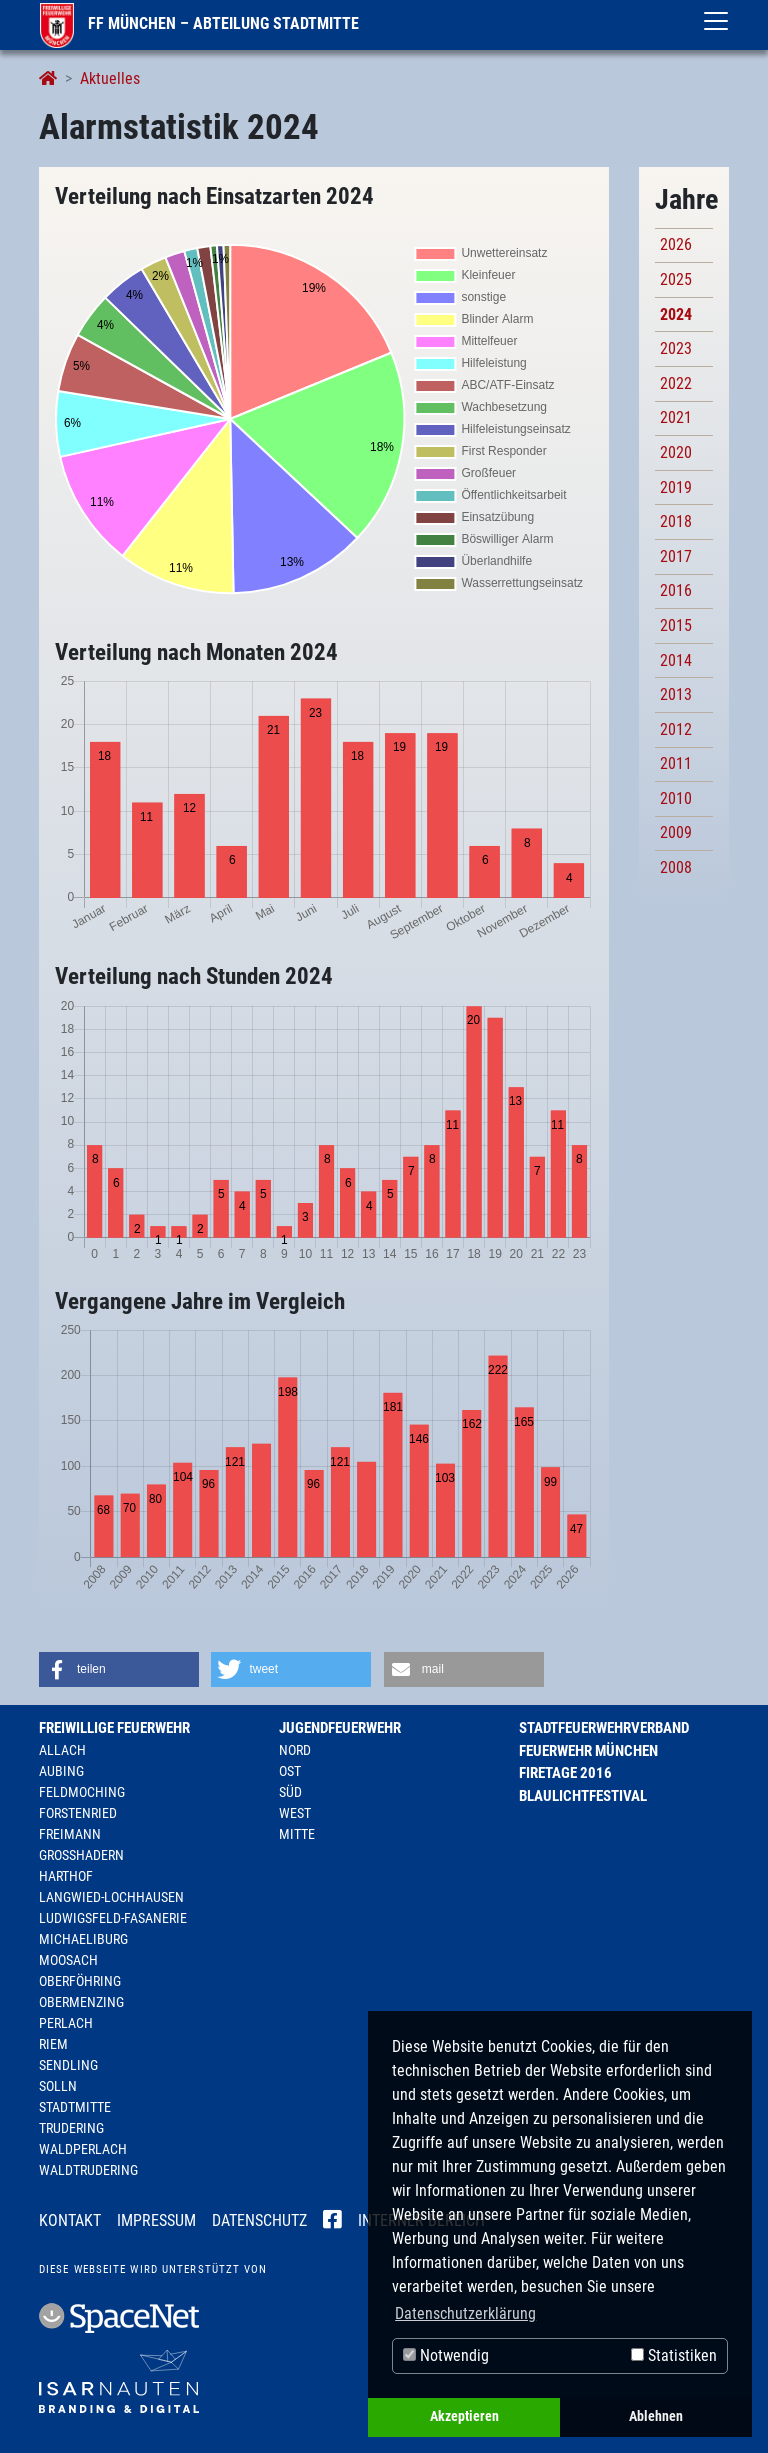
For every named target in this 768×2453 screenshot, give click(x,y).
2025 (676, 279)
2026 (676, 244)
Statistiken (674, 2355)
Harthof (66, 1876)
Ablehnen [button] (656, 2416)
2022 (676, 383)
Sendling (68, 2065)
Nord (295, 1750)
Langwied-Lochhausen (111, 1897)
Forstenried (78, 1813)
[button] (119, 1669)
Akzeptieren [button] (464, 2416)
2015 (676, 625)
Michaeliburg (83, 1939)
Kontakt (70, 2220)
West (295, 1813)
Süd (290, 1792)
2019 (676, 487)
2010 (676, 798)
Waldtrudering (88, 2170)
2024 (676, 314)
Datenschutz (259, 2220)
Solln (58, 2086)
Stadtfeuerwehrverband (604, 1728)
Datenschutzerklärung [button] (465, 2313)
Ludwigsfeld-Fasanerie (113, 1918)
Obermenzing (81, 2002)
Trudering (71, 2128)
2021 (676, 417)
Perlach (66, 2023)
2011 (676, 763)
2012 (676, 729)
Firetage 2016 (565, 1773)
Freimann (70, 1834)
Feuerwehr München (588, 1751)
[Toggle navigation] (716, 21)
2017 (676, 556)
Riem (53, 2044)
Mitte (297, 1834)
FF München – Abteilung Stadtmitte (199, 23)
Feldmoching (82, 1792)
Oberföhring (80, 1981)
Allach (62, 1750)
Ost (290, 1771)
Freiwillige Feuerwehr (114, 1728)
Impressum (156, 2220)
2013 (676, 694)
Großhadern (81, 1855)
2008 (676, 867)
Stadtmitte (75, 2107)
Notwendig (446, 2355)
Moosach (68, 1960)
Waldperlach (83, 2149)
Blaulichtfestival (583, 1796)
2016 (676, 590)
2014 (676, 660)
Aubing (61, 1771)
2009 (676, 832)
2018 (676, 521)
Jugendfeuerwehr (340, 1728)
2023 (676, 348)
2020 (676, 452)
